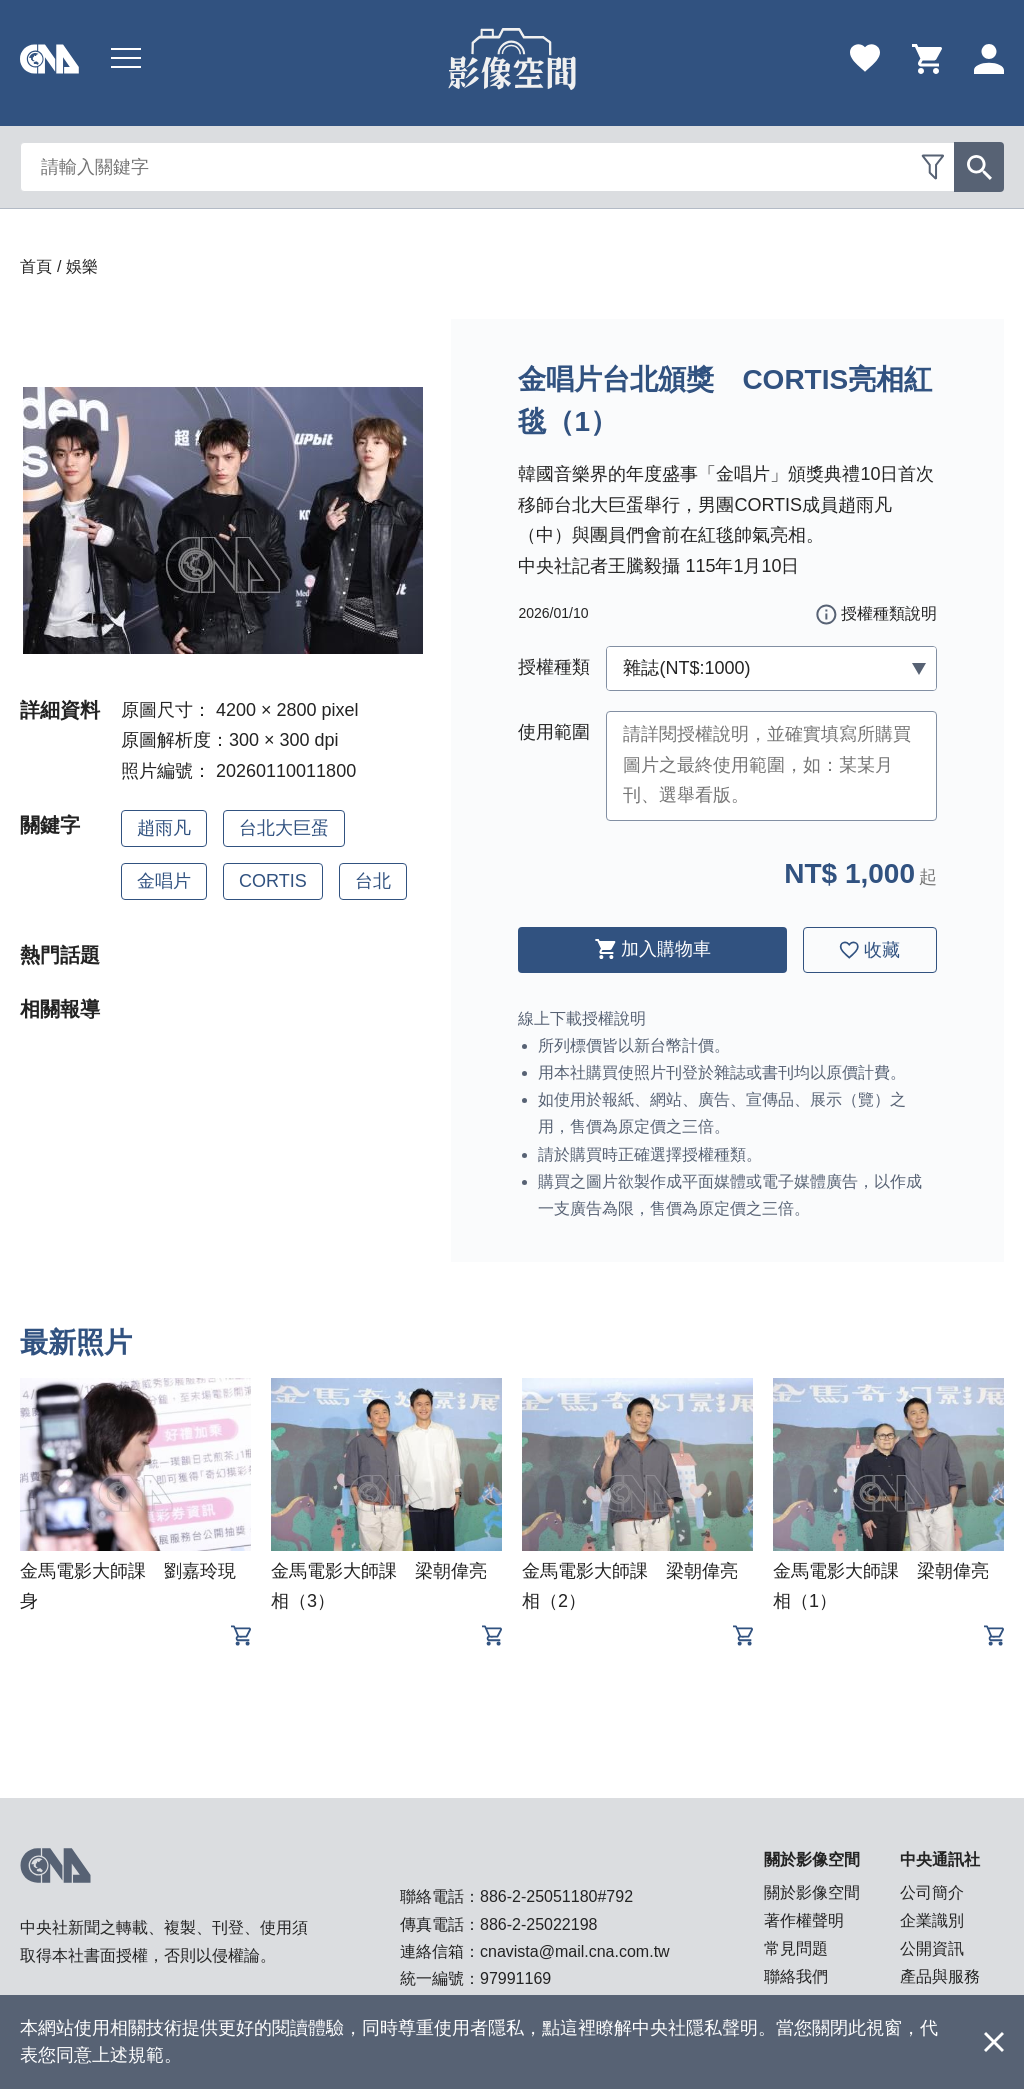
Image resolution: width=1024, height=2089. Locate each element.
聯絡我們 (796, 1976)
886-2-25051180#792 (556, 1896)
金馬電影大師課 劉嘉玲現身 (128, 1586)
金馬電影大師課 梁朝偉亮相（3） (379, 1586)
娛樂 (82, 266)
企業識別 (932, 1920)
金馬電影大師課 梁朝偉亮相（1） (881, 1586)
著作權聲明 (804, 1920)
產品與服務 (940, 1976)
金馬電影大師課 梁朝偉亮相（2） (630, 1586)
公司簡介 (932, 1892)
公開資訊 (932, 1948)
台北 (373, 881)
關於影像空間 (812, 1892)
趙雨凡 (164, 828)
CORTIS (273, 881)
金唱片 (164, 881)
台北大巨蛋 (284, 828)
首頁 (36, 266)
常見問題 (796, 1948)
